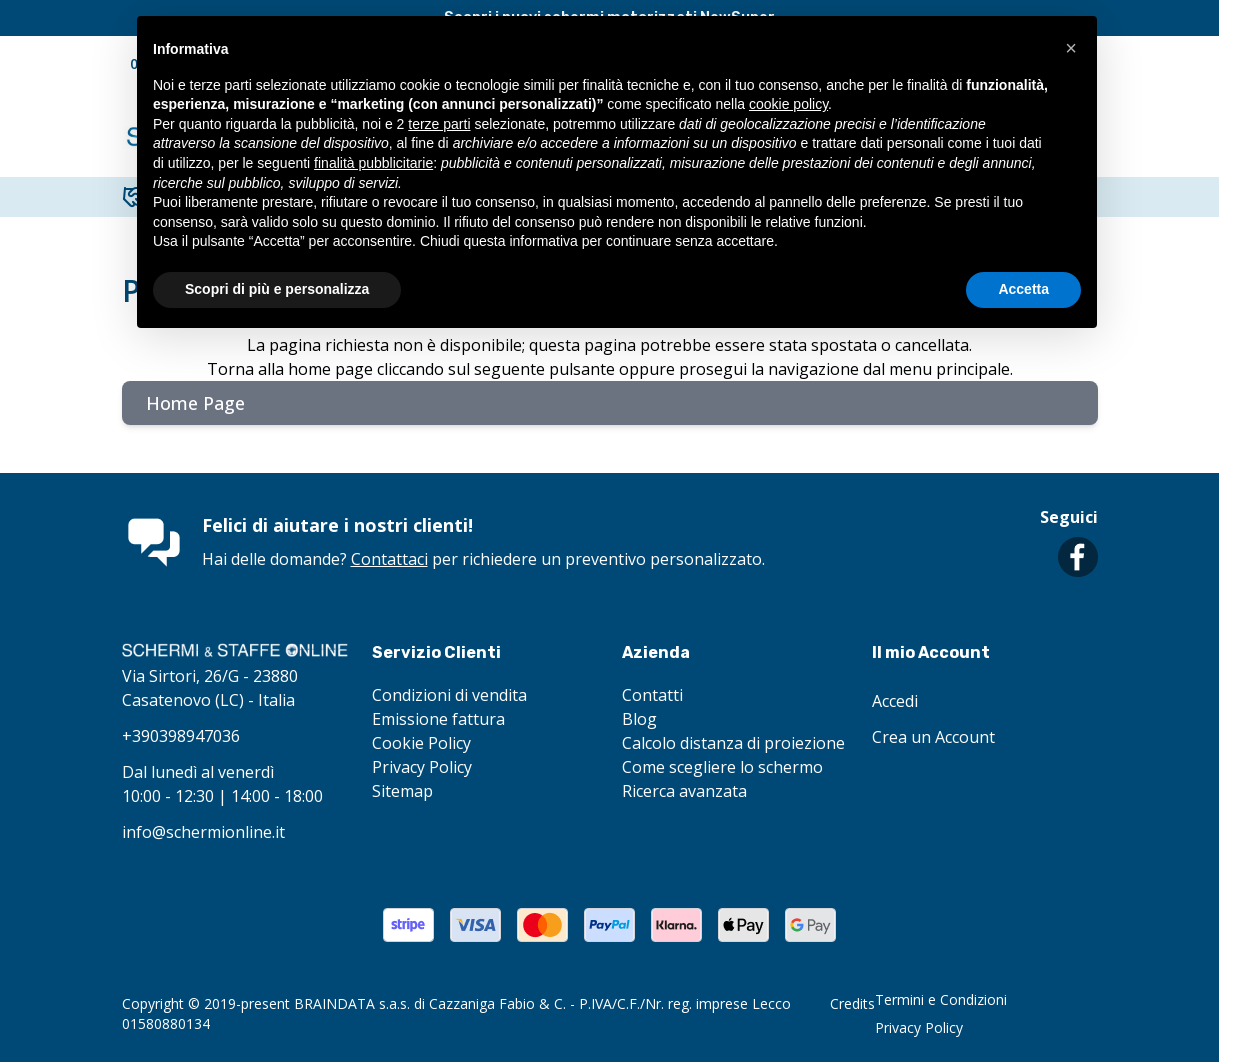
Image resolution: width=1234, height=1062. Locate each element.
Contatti (652, 695)
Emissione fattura (438, 719)
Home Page (195, 403)
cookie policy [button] (788, 104)
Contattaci (389, 559)
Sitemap (402, 791)
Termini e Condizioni (941, 999)
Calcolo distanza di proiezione (733, 743)
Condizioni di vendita (449, 695)
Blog (639, 719)
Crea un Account (933, 737)
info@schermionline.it (203, 832)
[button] (1071, 48)
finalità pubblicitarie (373, 163)
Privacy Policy (422, 767)
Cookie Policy (421, 743)
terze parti (439, 124)
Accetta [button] (1023, 289)
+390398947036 (181, 736)
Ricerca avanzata (684, 791)
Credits (852, 1003)
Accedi (895, 701)
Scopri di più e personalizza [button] (277, 289)
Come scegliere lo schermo (722, 767)
